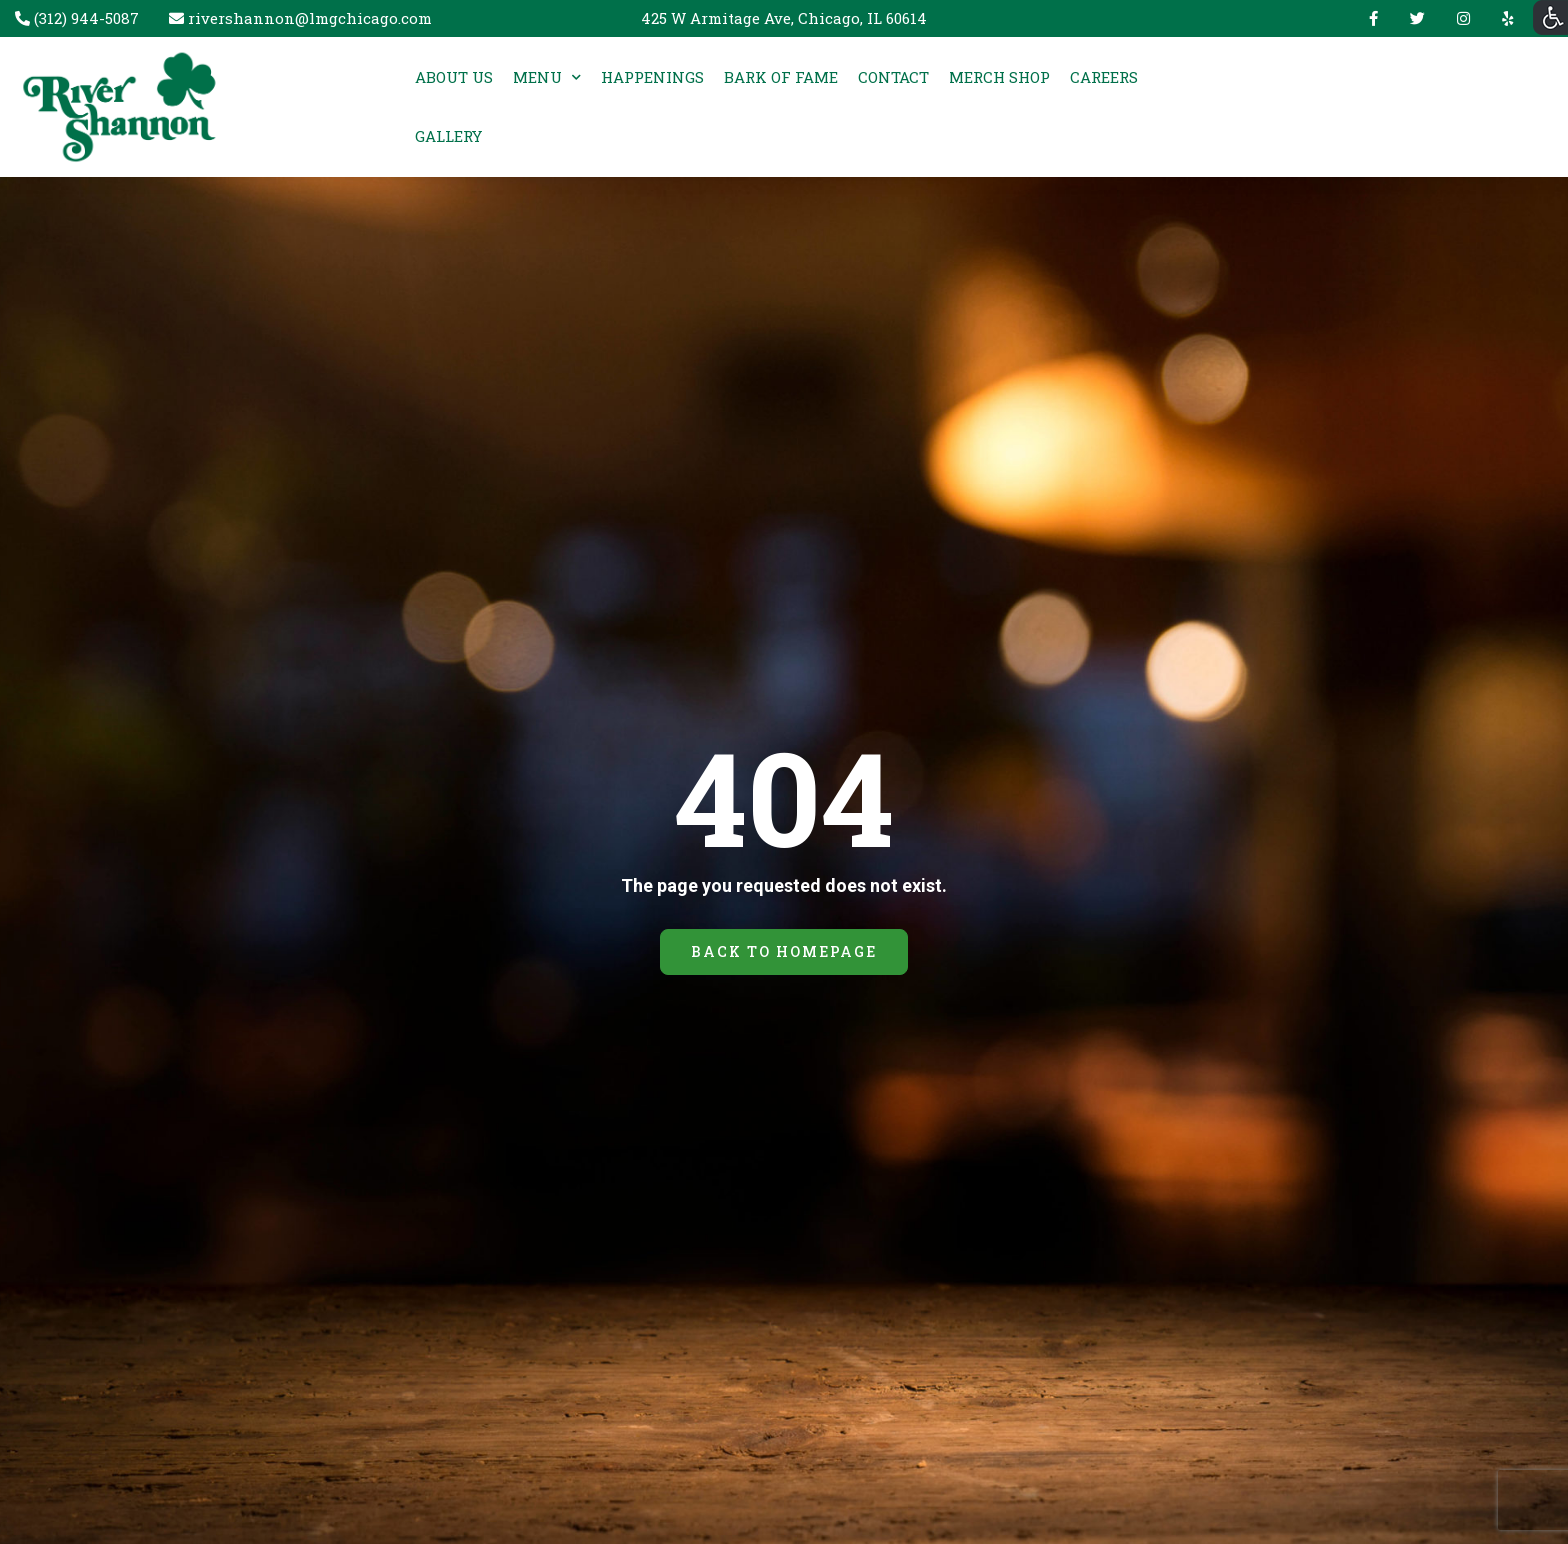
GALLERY (448, 136)
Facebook (1373, 18)
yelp (1503, 18)
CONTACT (893, 77)
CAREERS (1104, 77)
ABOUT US (454, 77)
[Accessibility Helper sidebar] (1550, 17)
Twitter (1417, 18)
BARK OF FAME (781, 77)
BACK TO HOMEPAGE (783, 951)
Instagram (1463, 18)
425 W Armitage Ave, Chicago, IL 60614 (784, 18)
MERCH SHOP (999, 77)
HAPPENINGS (652, 77)
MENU (537, 77)
